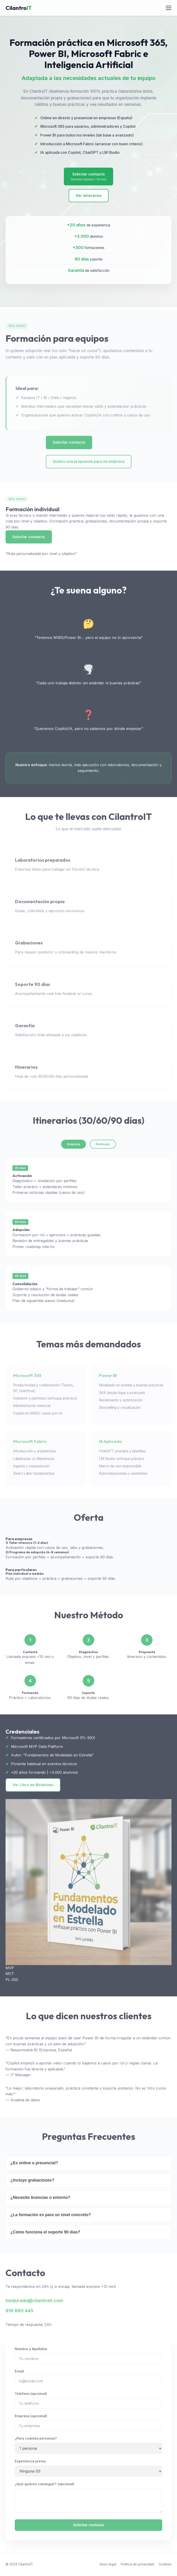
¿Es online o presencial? (34, 2167)
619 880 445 (19, 2315)
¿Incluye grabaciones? (32, 2184)
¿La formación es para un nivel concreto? (50, 2219)
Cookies (165, 2564)
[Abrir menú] (168, 8)
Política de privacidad (137, 2564)
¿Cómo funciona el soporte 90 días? (45, 2236)
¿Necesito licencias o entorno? (40, 2202)
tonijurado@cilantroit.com (34, 2305)
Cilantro (19, 7)
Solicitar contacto (88, 177)
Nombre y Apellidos (31, 2353)
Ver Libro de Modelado (32, 1789)
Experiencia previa (30, 2465)
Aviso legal (108, 2564)
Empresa (73, 1148)
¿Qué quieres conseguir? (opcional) (44, 2488)
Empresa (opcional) (31, 2420)
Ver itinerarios (89, 195)
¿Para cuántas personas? (36, 2443)
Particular (103, 1148)
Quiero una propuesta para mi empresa (88, 465)
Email (19, 2375)
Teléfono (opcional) (31, 2398)
